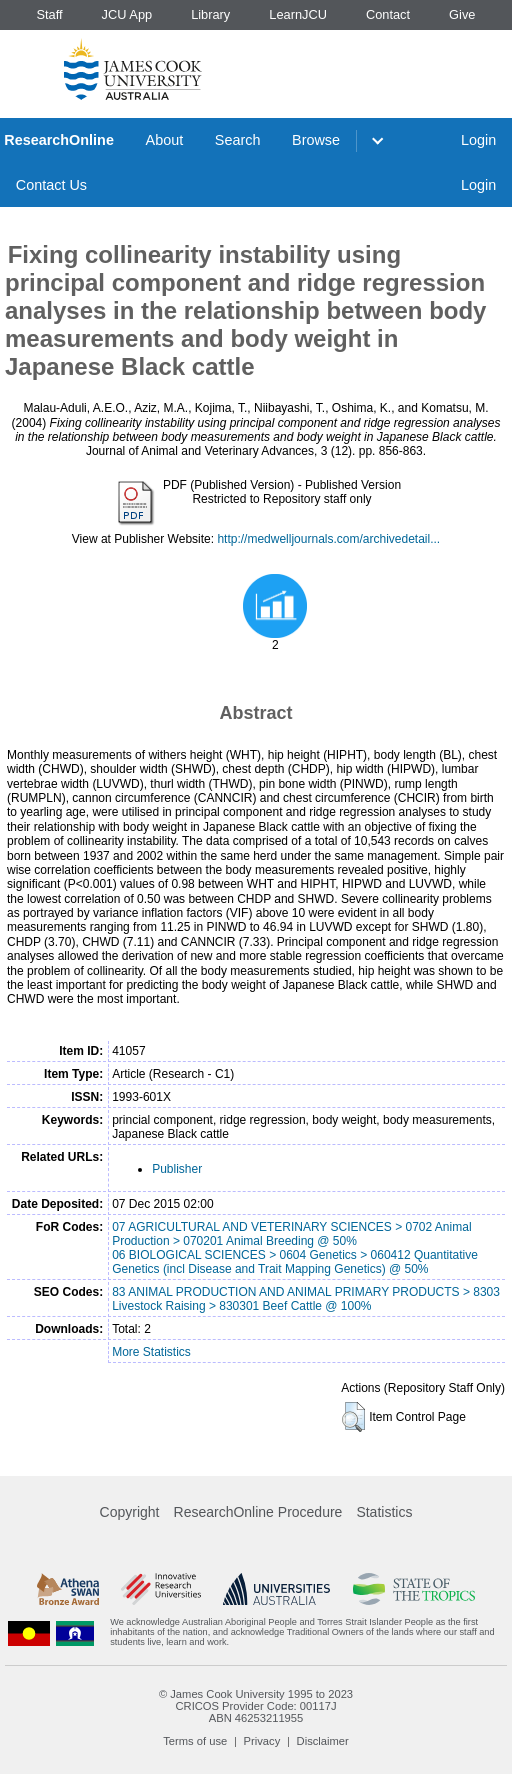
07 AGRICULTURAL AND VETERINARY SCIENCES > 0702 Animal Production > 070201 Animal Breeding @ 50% (291, 1234)
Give (462, 14)
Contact (388, 14)
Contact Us (51, 185)
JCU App (127, 14)
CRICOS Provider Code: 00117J (255, 1706)
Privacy (262, 1741)
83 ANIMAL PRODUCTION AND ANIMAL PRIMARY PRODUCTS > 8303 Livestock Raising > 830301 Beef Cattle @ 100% (306, 1299)
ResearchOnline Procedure (258, 1512)
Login (478, 140)
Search (238, 140)
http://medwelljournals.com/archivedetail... (328, 539)
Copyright (130, 1512)
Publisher (177, 1169)
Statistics (384, 1512)
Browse (316, 140)
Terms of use (195, 1741)
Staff (49, 14)
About (165, 140)
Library (210, 14)
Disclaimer (323, 1741)
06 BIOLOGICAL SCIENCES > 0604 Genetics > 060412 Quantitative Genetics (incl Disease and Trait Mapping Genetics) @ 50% (295, 1262)
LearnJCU (298, 14)
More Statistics (151, 1352)
